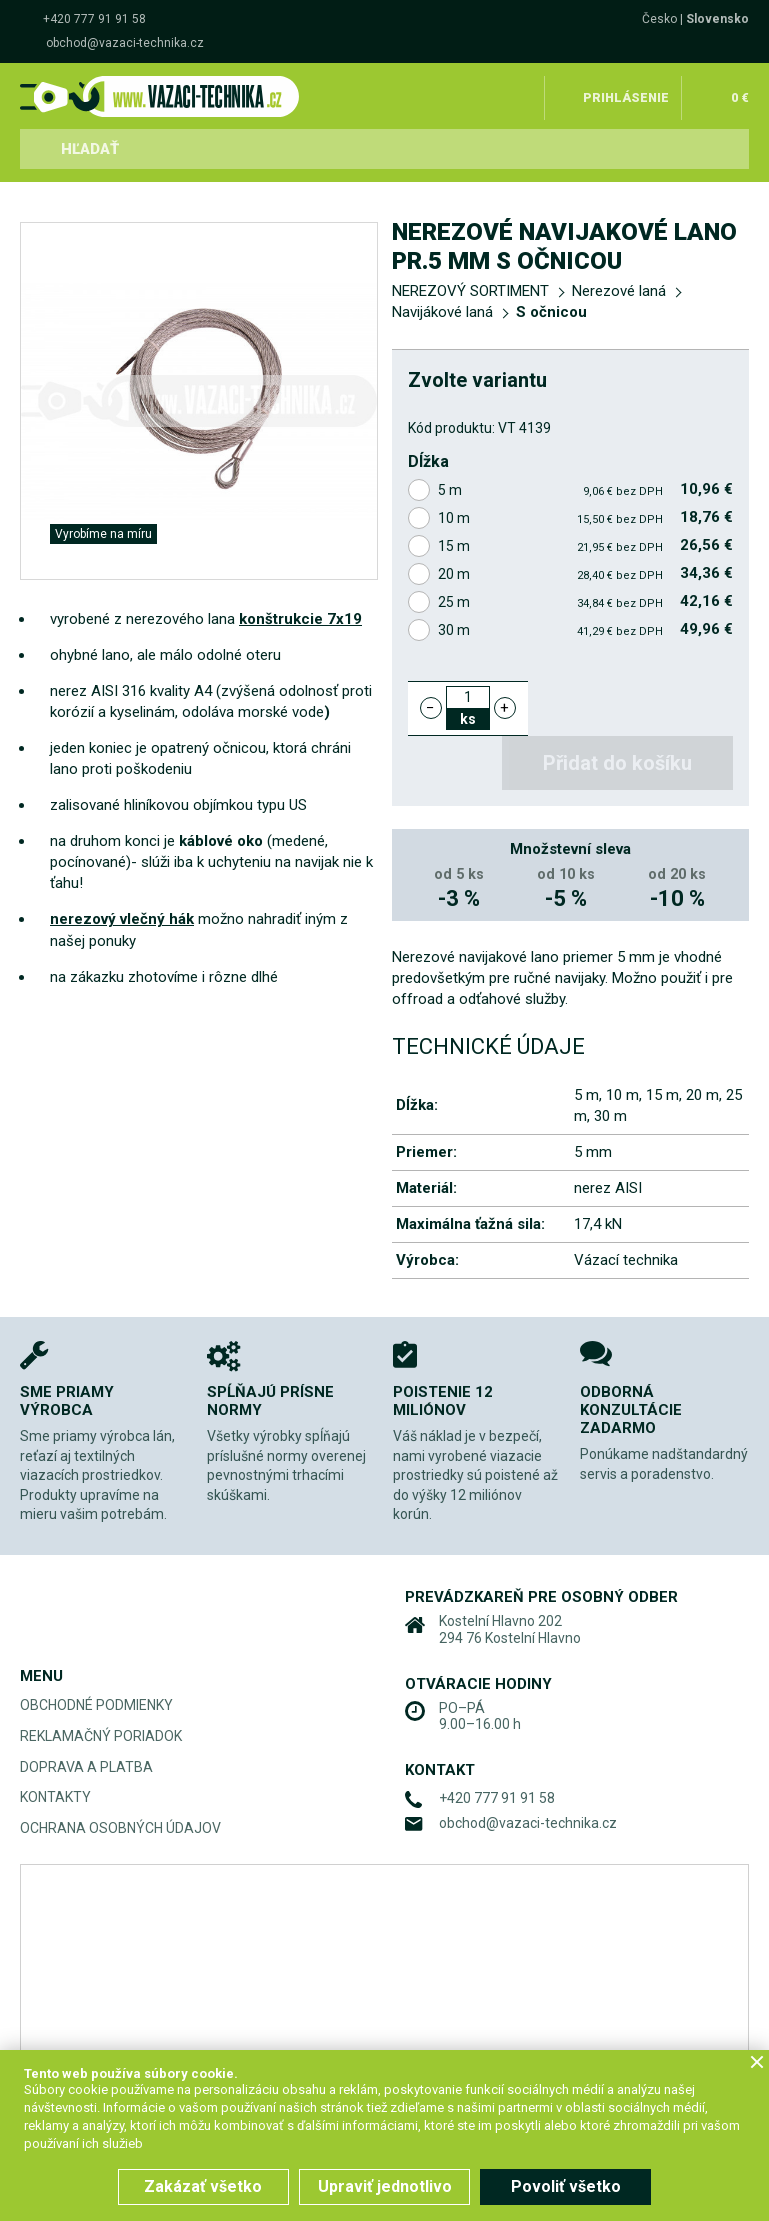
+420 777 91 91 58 (94, 19)
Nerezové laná (619, 291)
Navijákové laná (442, 312)
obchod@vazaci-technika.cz (125, 43)
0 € (739, 93)
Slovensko (717, 19)
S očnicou (551, 312)
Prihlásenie (630, 93)
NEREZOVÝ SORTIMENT (470, 291)
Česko (659, 19)
